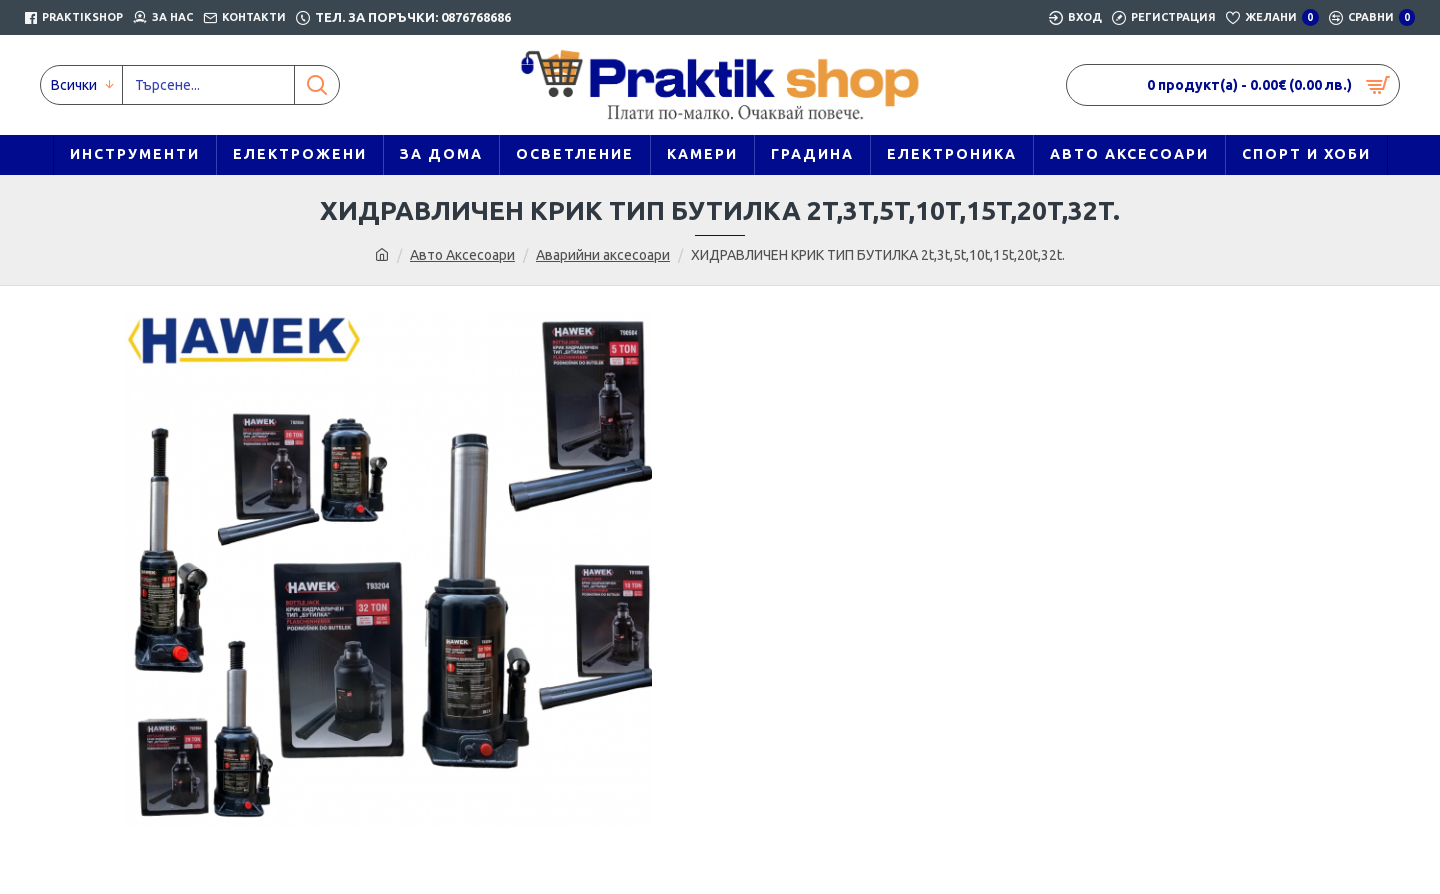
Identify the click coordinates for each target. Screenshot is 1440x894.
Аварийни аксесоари (603, 255)
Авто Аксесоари (462, 255)
